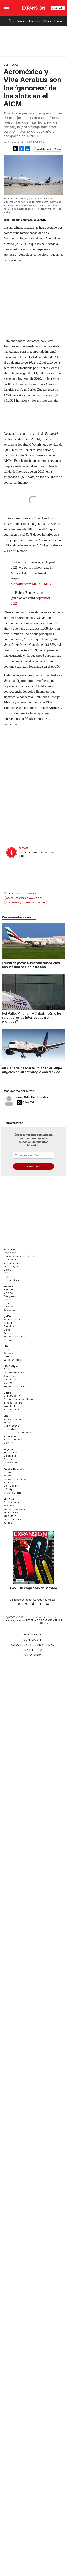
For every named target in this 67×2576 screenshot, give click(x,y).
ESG (6, 1273)
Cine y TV (10, 1379)
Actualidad (10, 1452)
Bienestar (10, 1515)
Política (47, 20)
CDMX (7, 1299)
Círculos (9, 1326)
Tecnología (11, 1266)
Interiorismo (11, 1409)
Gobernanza (11, 1426)
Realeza (9, 1323)
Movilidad (10, 1429)
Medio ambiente (14, 1419)
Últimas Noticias (17, 20)
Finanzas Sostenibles (17, 1432)
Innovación (11, 1436)
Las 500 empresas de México (33, 1588)
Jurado (8, 1522)
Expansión (10, 1249)
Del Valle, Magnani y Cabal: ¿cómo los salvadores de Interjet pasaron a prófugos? (32, 1017)
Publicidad (32, 1634)
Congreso (10, 1296)
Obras (7, 1269)
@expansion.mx (33, 1603)
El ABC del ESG (13, 1439)
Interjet (41, 902)
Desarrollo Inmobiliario (18, 1399)
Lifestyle (9, 1489)
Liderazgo (10, 1456)
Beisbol (8, 1475)
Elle (6, 1346)
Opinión (9, 1306)
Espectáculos (12, 1319)
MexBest (9, 1499)
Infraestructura (13, 1402)
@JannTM (40, 219)
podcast (23, 848)
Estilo (7, 1369)
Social (7, 1422)
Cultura (8, 1340)
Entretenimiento (14, 1372)
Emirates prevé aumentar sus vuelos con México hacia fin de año (31, 965)
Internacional (12, 1263)
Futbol (8, 1472)
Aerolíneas (31, 893)
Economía (10, 1259)
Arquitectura (11, 1406)
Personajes (11, 1512)
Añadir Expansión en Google (49, 149)
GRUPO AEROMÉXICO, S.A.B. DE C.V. (24, 898)
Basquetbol (11, 1482)
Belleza (8, 1333)
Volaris (28, 902)
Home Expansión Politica (19, 1256)
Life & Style (11, 1366)
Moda (7, 1329)
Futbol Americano (15, 1479)
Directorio (32, 1655)
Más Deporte (12, 1485)
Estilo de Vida (12, 1519)
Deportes (10, 1376)
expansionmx (21, 1604)
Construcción (12, 1395)
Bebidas (9, 1505)
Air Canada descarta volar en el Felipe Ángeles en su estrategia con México (32, 1070)
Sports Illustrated (14, 1469)
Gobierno (9, 1289)
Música (8, 1383)
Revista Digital (58, 8)
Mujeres (9, 1276)
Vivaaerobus (12, 902)
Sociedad (10, 1310)
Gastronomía (12, 1502)
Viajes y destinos (15, 1509)
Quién (7, 1316)
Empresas (35, 20)
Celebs (8, 1356)
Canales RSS (32, 1650)
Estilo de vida (12, 1359)
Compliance (32, 1639)
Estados (9, 1303)
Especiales (11, 1462)
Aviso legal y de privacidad (32, 1644)
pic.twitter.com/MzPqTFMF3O (32, 584)
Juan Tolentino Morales (32, 1097)
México (8, 1293)
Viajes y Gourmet (14, 1336)
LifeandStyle (12, 1280)
